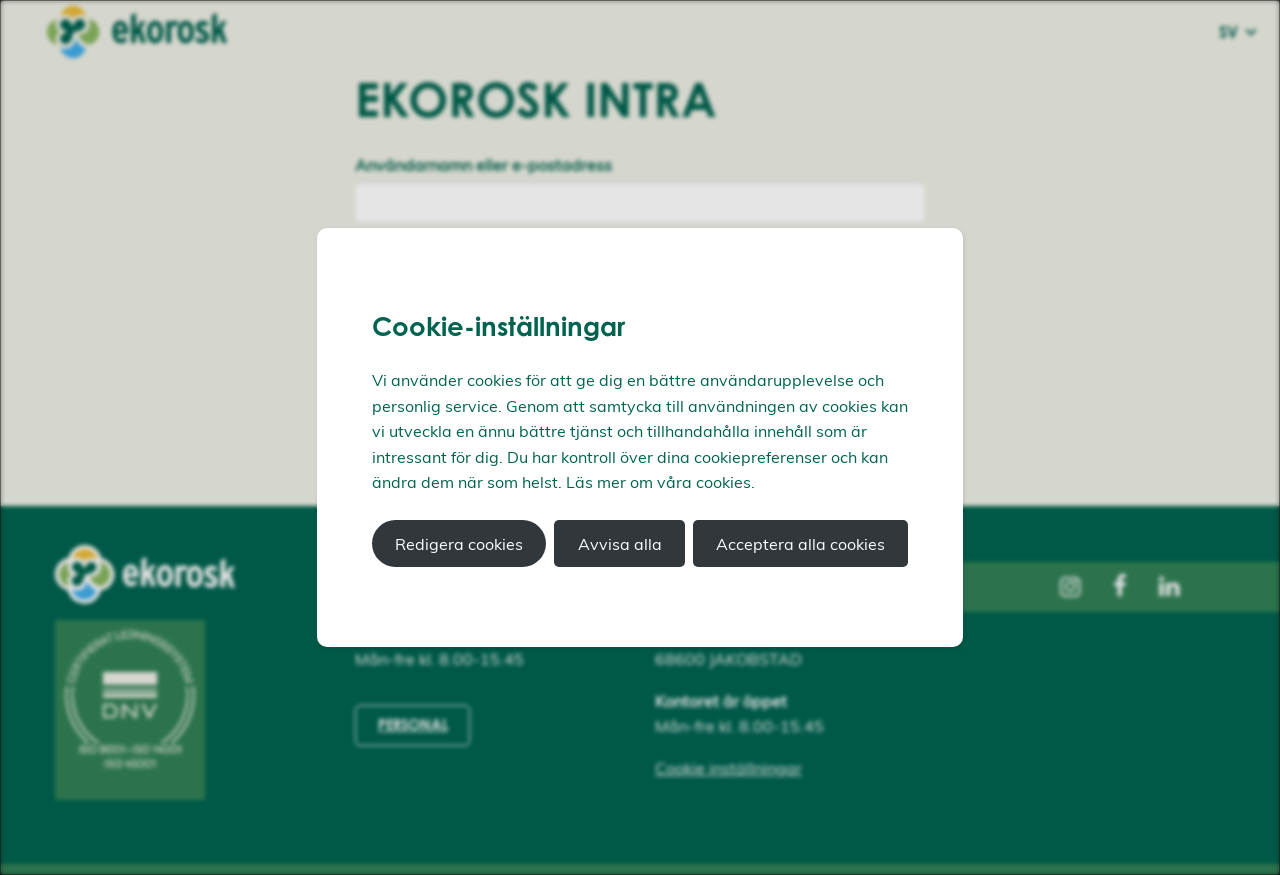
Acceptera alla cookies (800, 544)
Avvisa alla (620, 544)
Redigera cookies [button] (459, 544)
